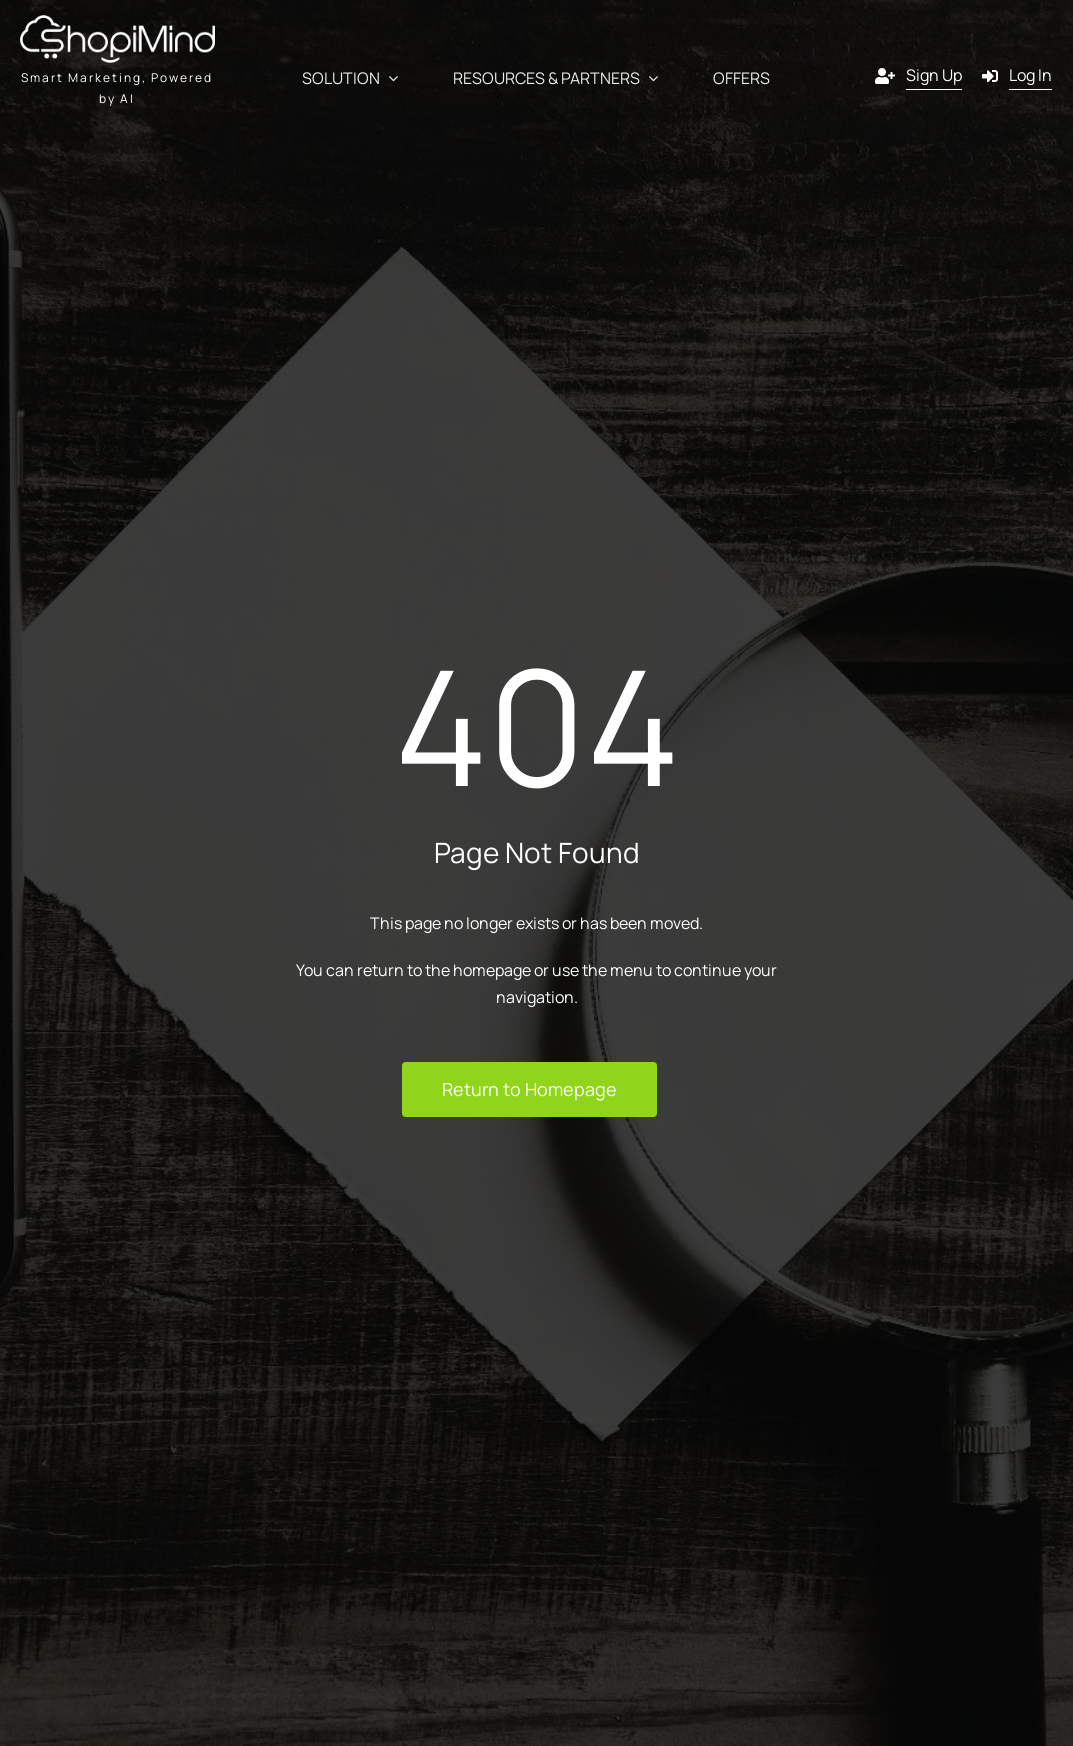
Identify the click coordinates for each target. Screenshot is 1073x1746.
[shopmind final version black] (117, 23)
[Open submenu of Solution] (389, 78)
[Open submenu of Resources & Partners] (649, 78)
